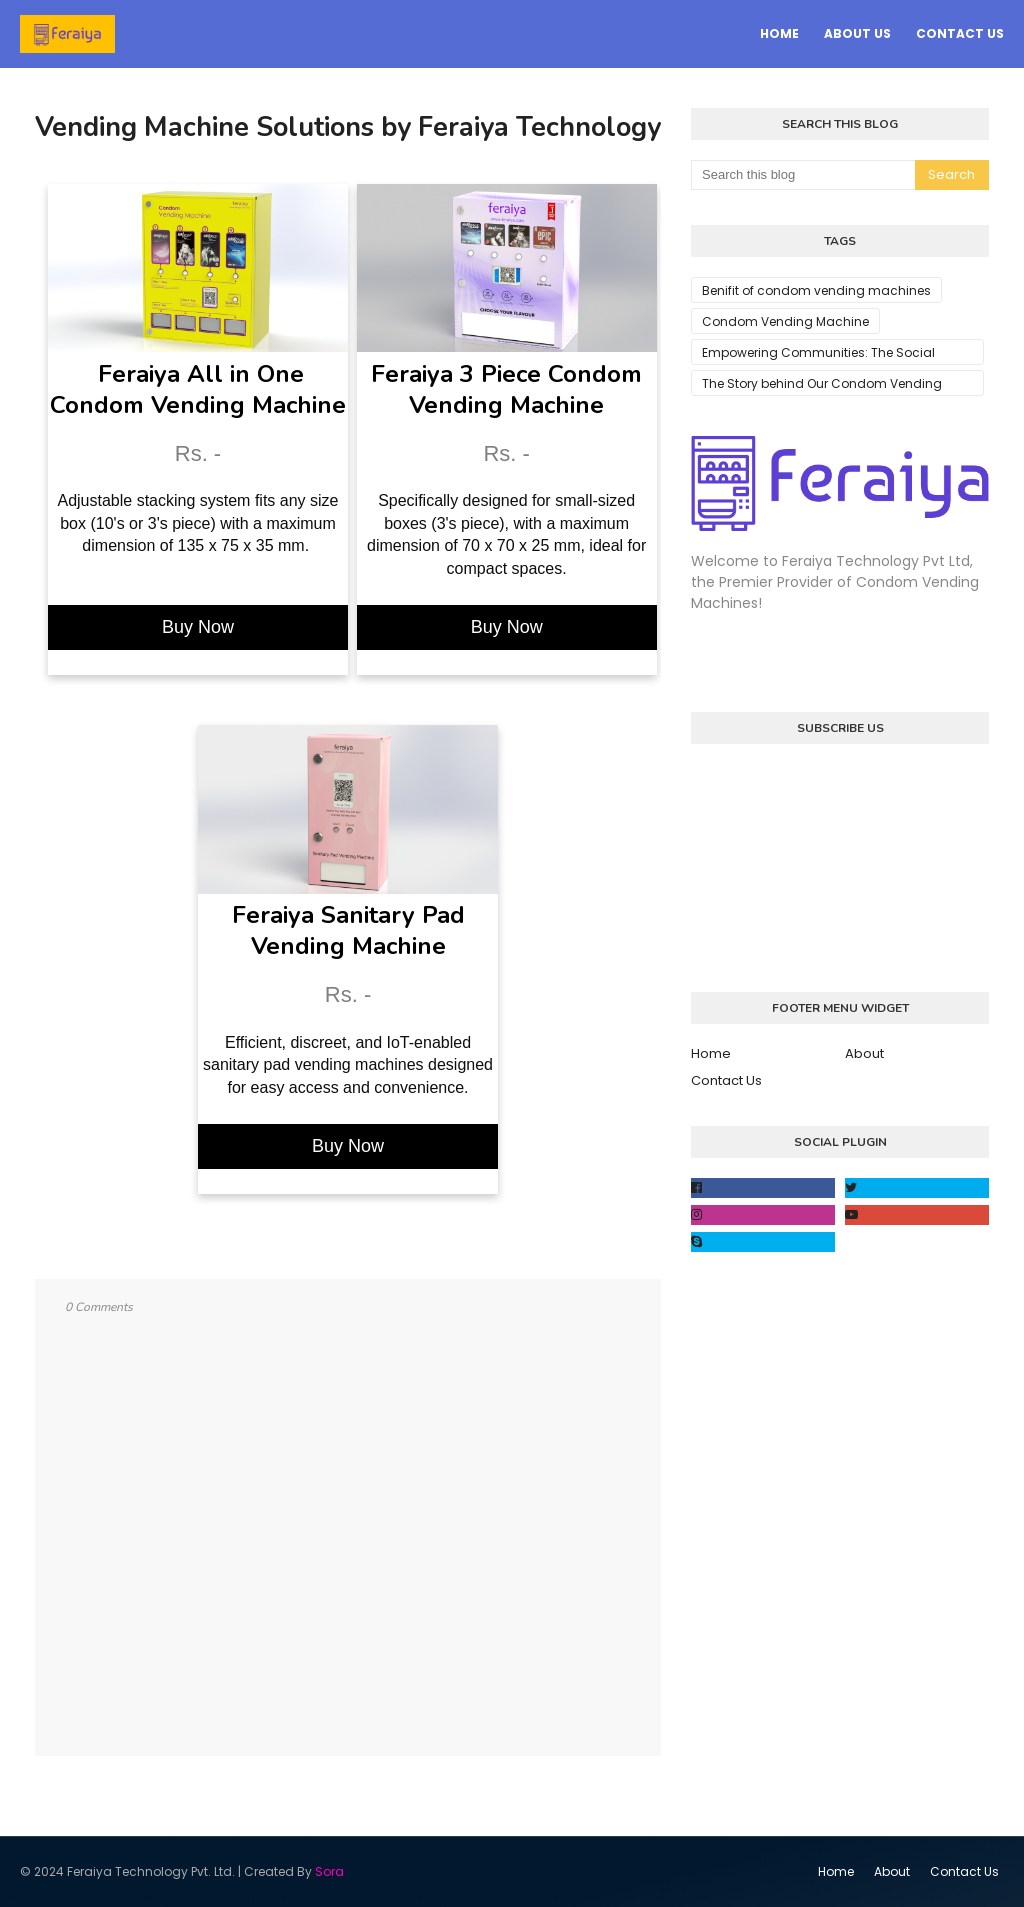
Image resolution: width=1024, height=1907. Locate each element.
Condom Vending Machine (785, 321)
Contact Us (726, 1080)
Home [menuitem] (779, 33)
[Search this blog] (803, 175)
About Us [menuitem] (857, 33)
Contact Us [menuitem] (960, 33)
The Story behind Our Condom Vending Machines (822, 385)
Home (711, 1053)
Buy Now (198, 627)
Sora (329, 1871)
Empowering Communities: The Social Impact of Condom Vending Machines (820, 354)
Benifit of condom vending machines (816, 290)
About (864, 1053)
